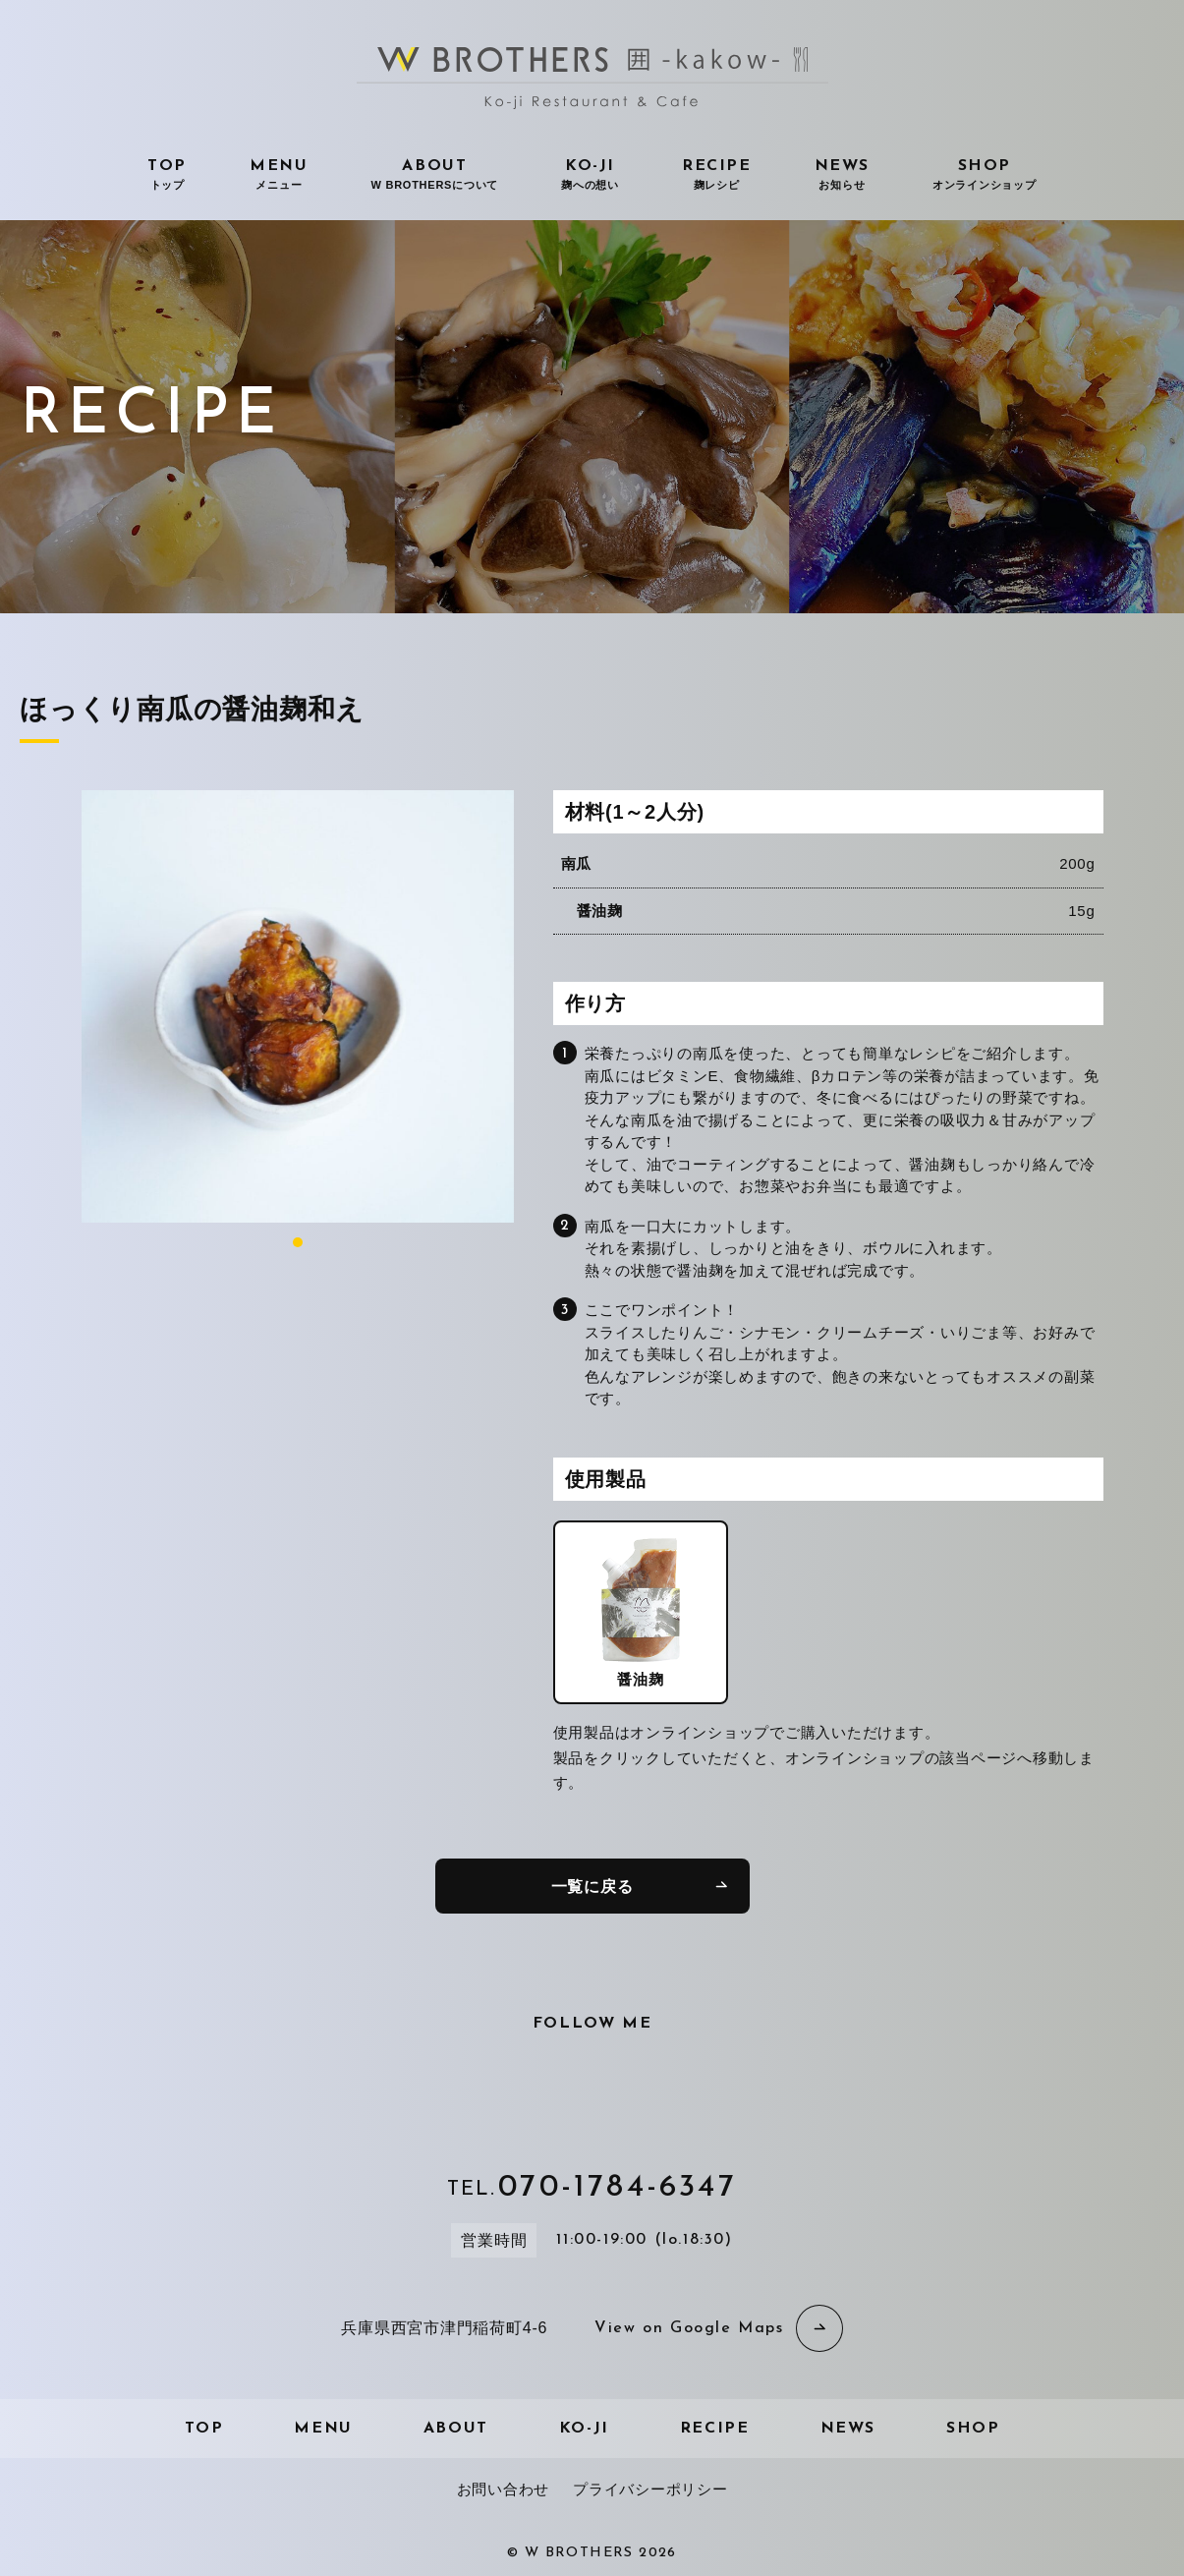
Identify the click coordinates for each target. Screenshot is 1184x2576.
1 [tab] (298, 1242)
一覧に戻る (592, 1886)
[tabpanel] (298, 1006)
